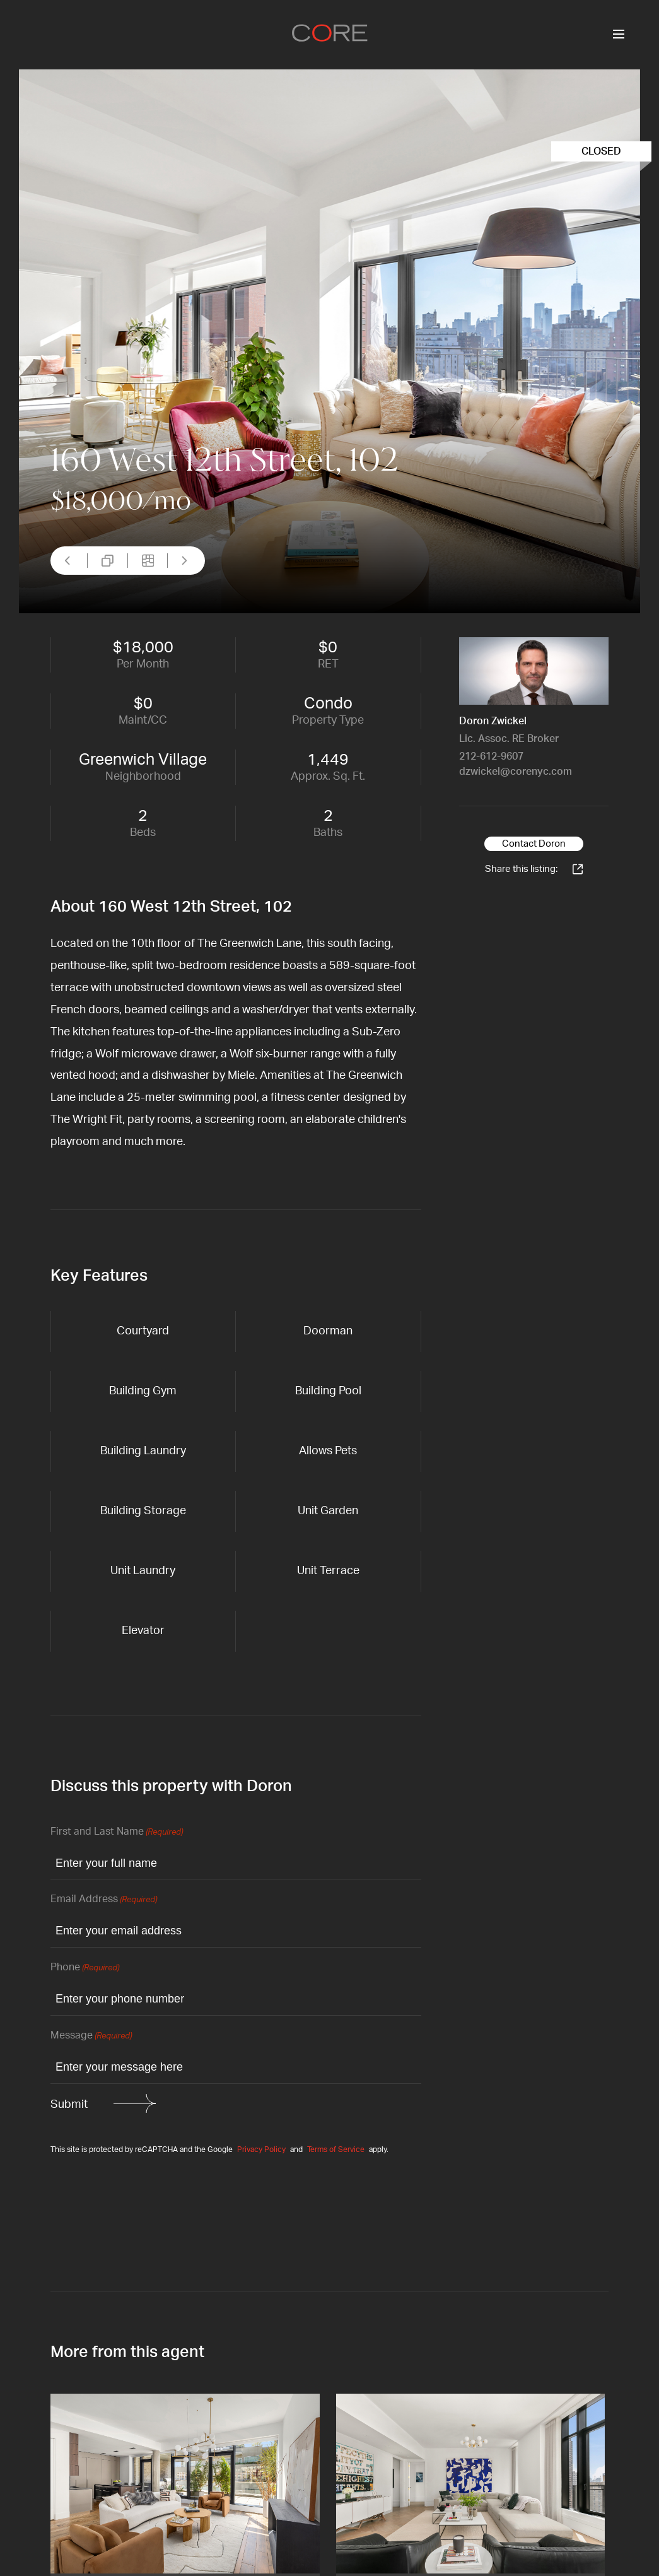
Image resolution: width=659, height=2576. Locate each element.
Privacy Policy (261, 2149)
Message (91, 2036)
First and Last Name (116, 1832)
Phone (84, 1968)
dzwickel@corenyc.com (515, 772)
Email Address (103, 1900)
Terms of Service (335, 2149)
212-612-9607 (491, 756)
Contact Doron (534, 844)
